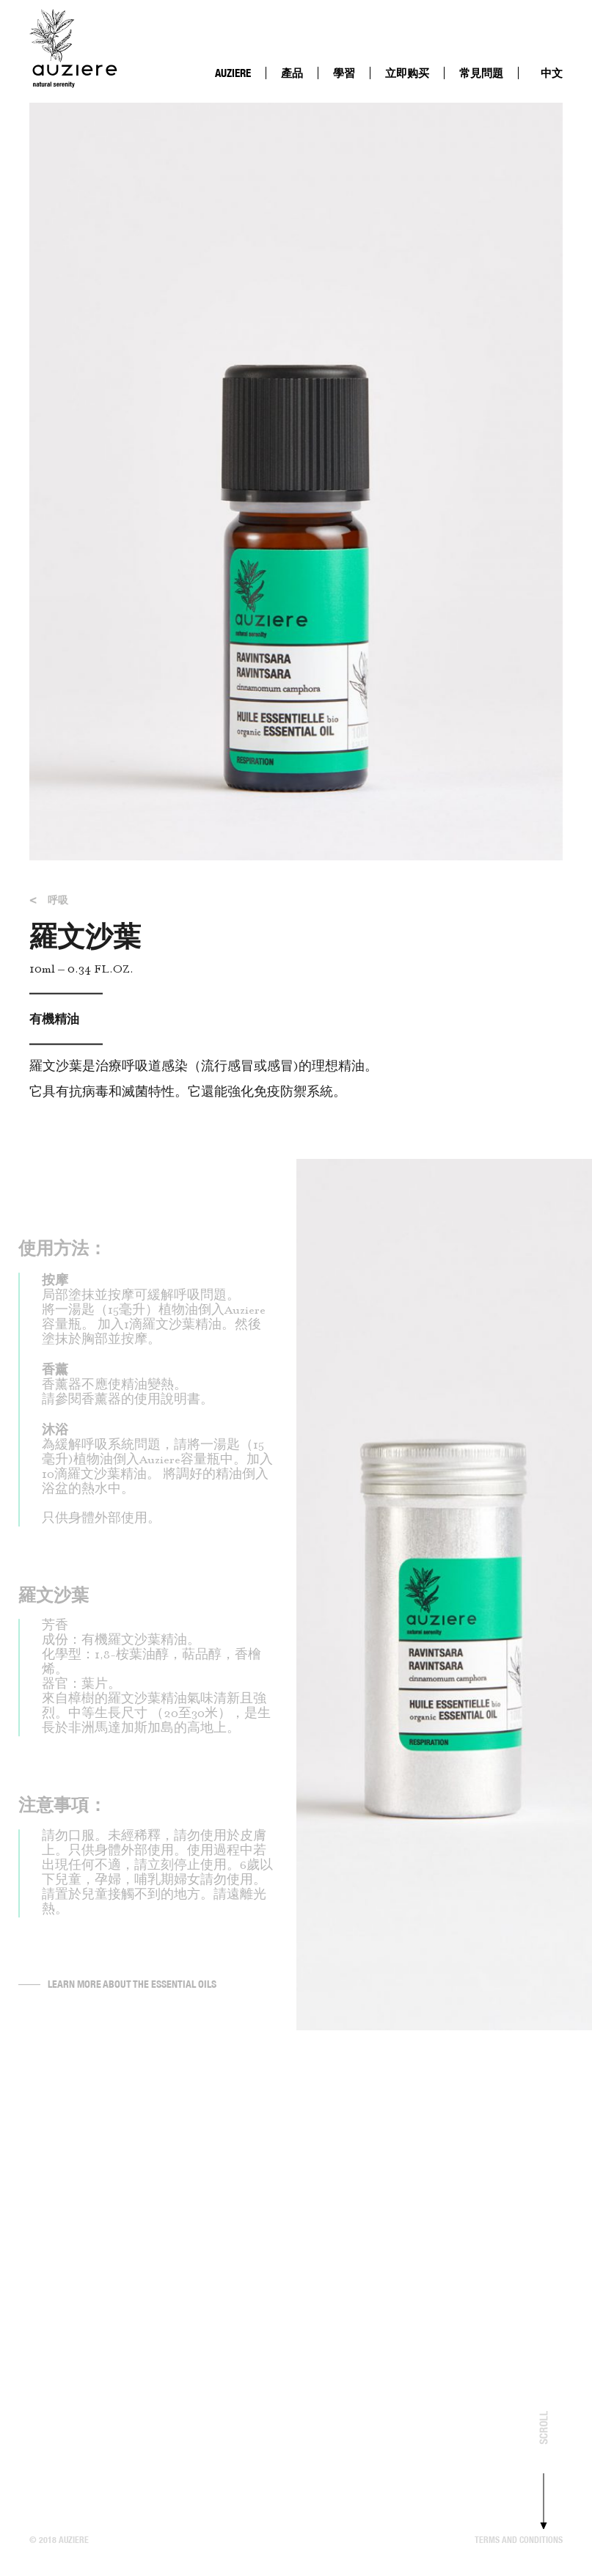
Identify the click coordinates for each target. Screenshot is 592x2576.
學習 (344, 73)
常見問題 (481, 73)
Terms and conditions (519, 2539)
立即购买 (407, 73)
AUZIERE (233, 73)
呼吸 (48, 906)
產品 (292, 73)
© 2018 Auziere (59, 2539)
